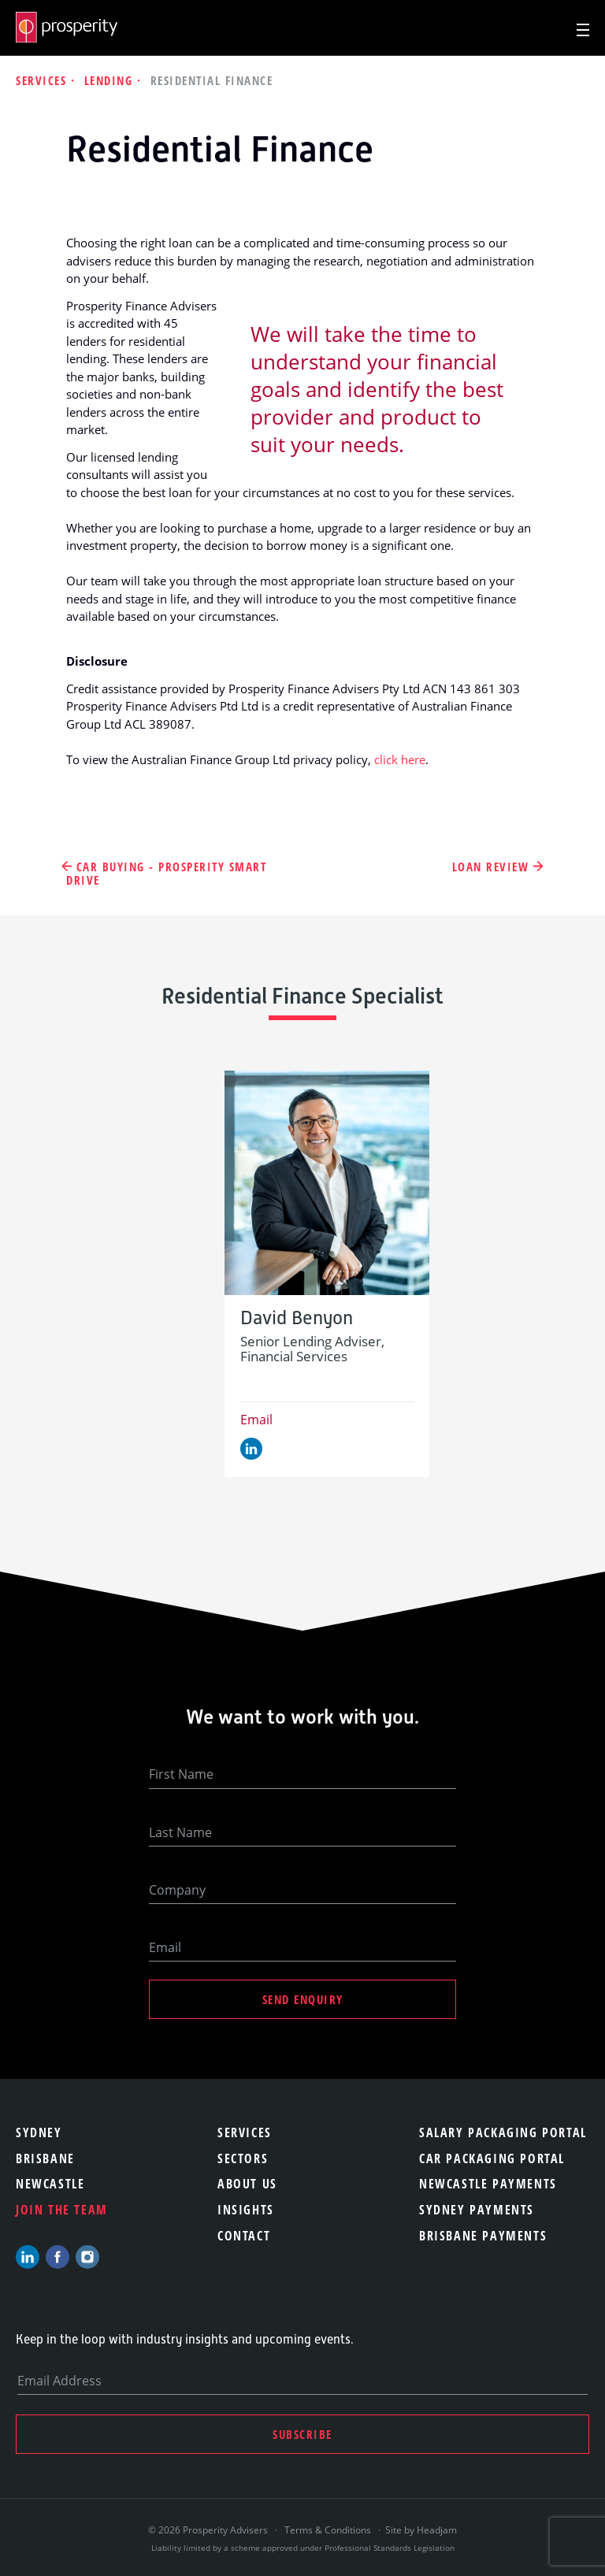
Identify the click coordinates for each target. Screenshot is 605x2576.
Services (43, 80)
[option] (327, 1273)
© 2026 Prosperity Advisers (209, 2530)
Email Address (59, 2380)
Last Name (180, 1832)
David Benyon (296, 1318)
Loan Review (490, 867)
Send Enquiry (302, 1999)
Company (177, 1890)
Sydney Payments (476, 2209)
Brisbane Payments (483, 2235)
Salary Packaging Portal (503, 2132)
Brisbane (45, 2158)
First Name (181, 1774)
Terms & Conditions (327, 2530)
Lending (110, 80)
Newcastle (50, 2183)
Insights (245, 2209)
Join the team (62, 2209)
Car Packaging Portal (492, 2158)
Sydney (39, 2132)
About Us (247, 2183)
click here (399, 759)
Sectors (242, 2158)
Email (256, 1419)
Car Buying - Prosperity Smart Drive (166, 874)
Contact (243, 2235)
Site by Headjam (421, 2530)
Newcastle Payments (488, 2183)
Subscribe (302, 2434)
